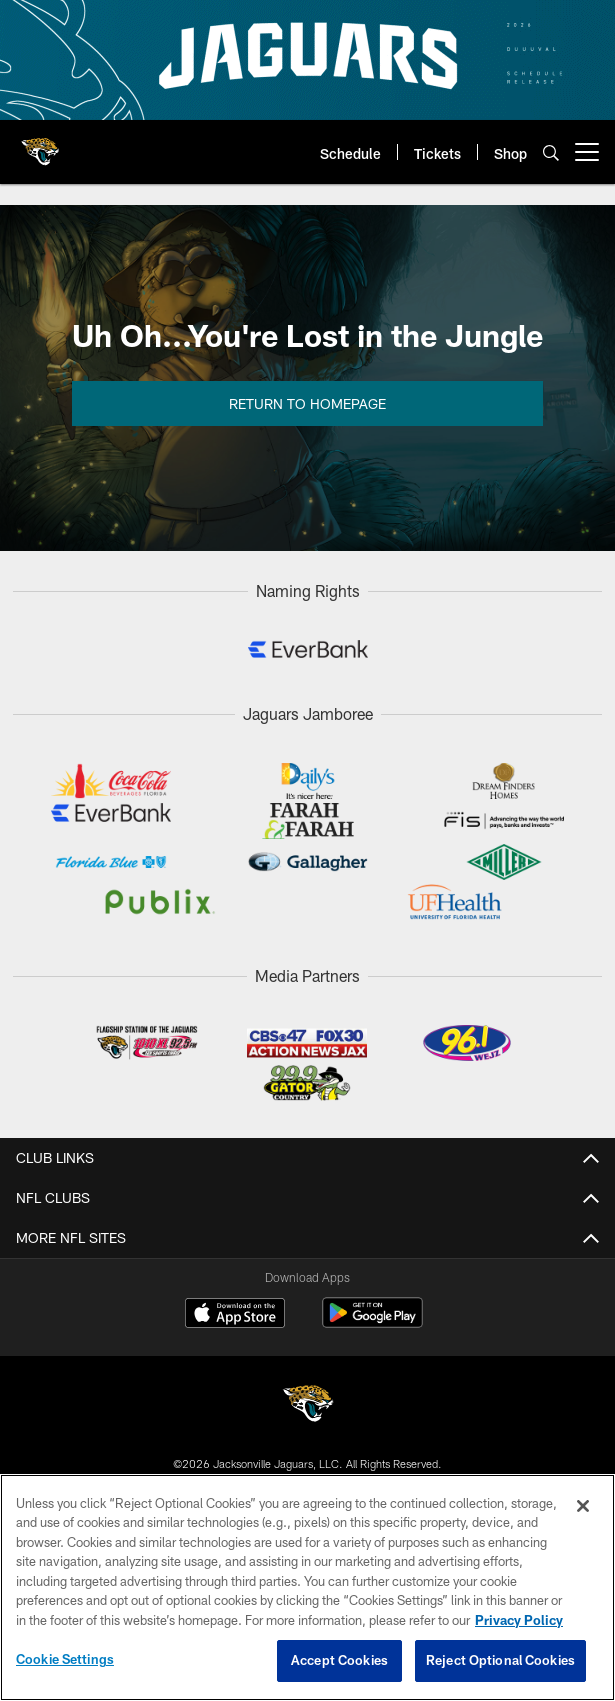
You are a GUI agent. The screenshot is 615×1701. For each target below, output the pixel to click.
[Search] (551, 152)
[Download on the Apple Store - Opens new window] (235, 1315)
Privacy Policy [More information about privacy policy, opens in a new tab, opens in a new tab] (519, 1620)
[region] (307, 1587)
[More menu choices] (587, 152)
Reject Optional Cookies (500, 1660)
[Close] (583, 1506)
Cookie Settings (65, 1659)
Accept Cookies (339, 1660)
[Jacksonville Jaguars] (308, 1406)
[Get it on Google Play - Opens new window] (372, 1322)
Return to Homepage (307, 403)
